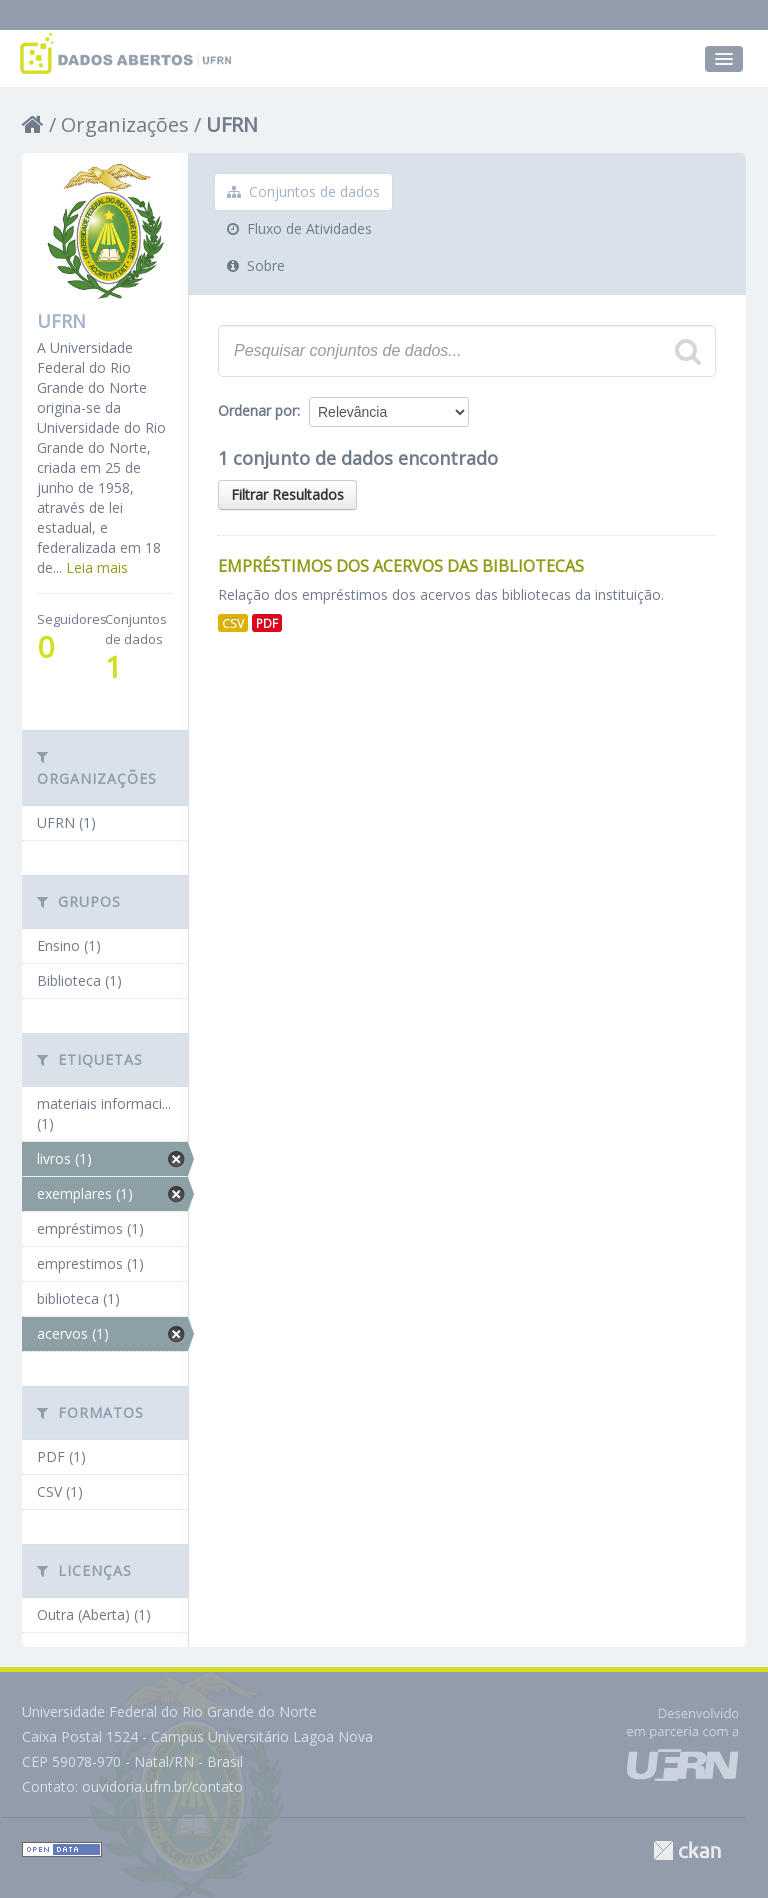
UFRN (232, 124)
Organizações (125, 124)
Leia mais (97, 567)
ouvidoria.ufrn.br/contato (162, 1786)
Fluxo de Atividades (299, 228)
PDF (267, 623)
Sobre (256, 265)
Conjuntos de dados (303, 191)
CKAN (687, 1850)
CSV (233, 623)
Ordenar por (257, 410)
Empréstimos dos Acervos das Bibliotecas (401, 566)
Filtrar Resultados (287, 494)
